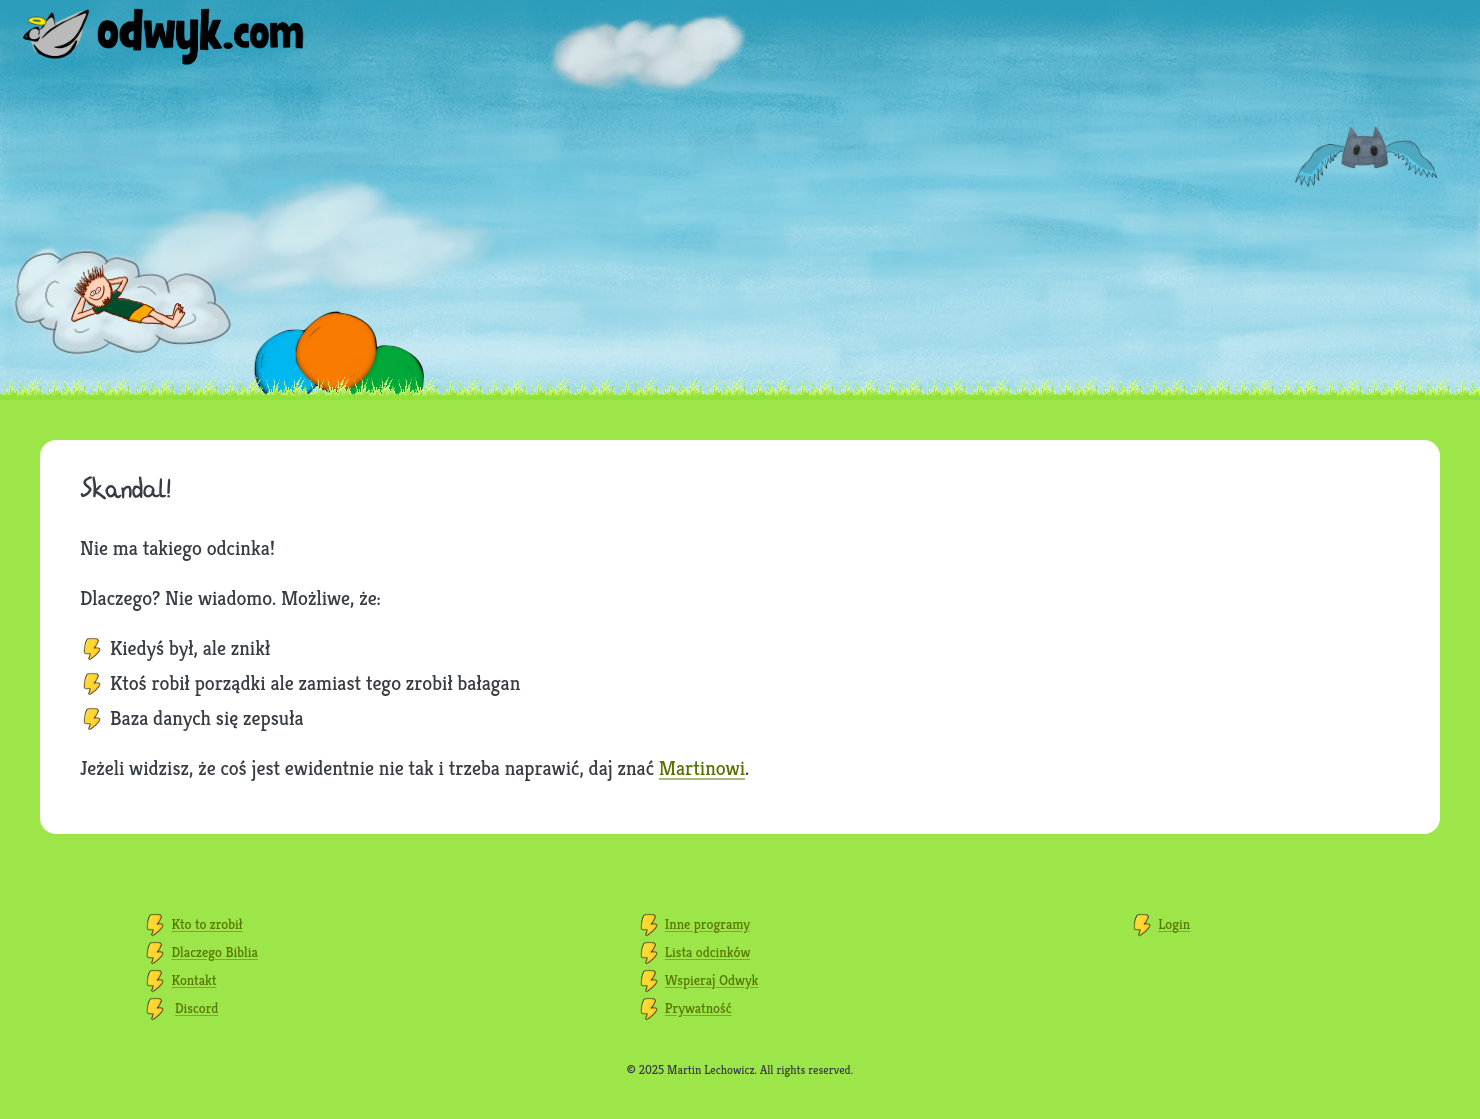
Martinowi (702, 768)
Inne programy (707, 924)
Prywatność (698, 1008)
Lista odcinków (707, 952)
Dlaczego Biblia (215, 952)
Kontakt (194, 980)
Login (1174, 924)
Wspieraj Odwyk (711, 980)
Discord (197, 1008)
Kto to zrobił (207, 924)
